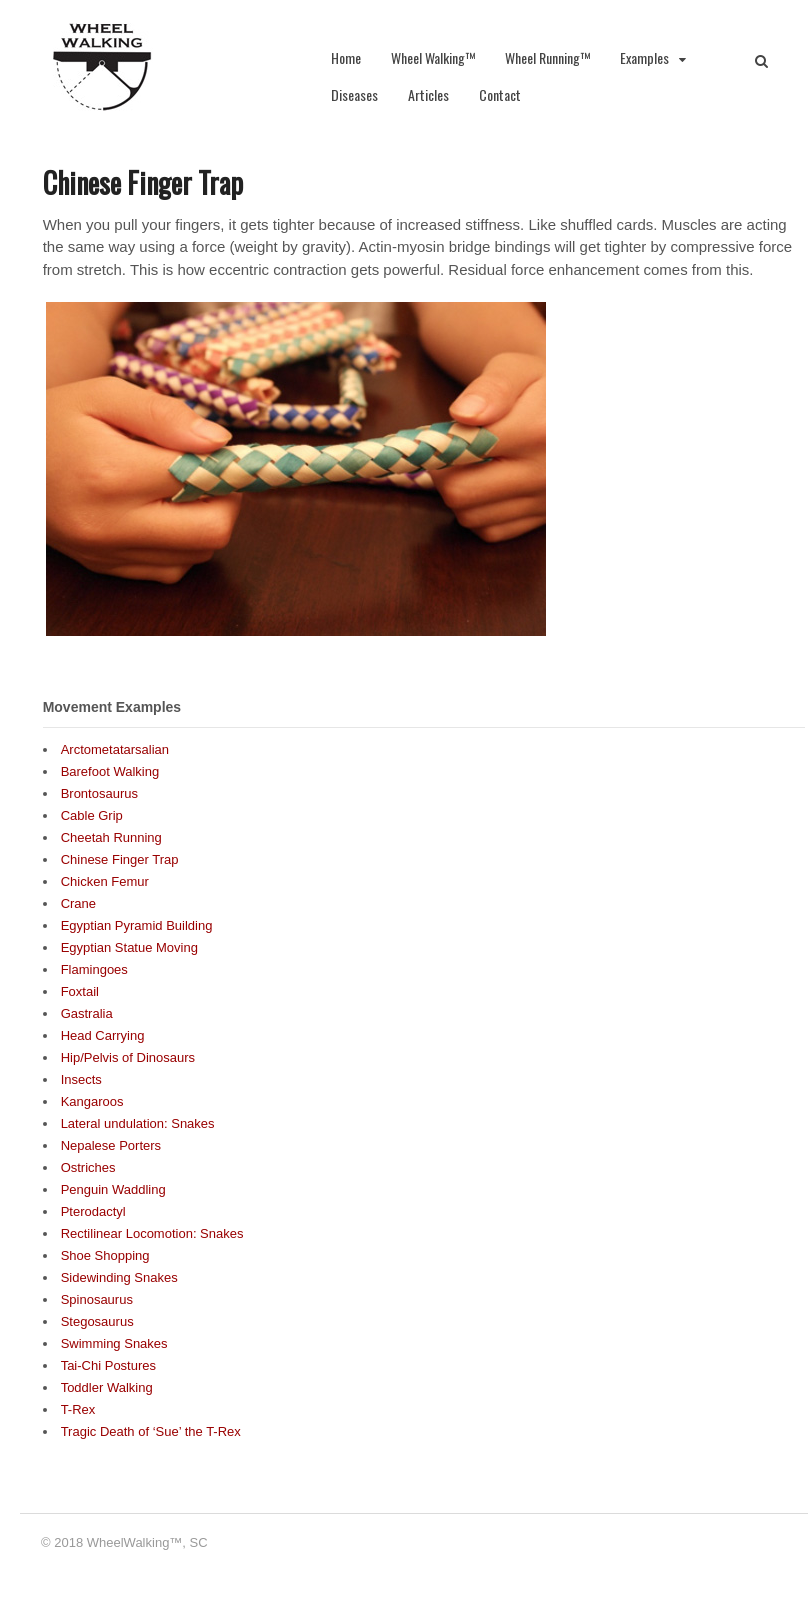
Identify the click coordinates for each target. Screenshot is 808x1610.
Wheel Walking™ (433, 57)
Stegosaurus (97, 1321)
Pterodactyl (93, 1211)
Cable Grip (92, 815)
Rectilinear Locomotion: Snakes (152, 1233)
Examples (644, 57)
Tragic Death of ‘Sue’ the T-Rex (151, 1431)
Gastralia (87, 1013)
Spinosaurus (97, 1299)
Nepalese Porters (111, 1145)
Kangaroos (92, 1101)
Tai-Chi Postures (108, 1365)
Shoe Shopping (105, 1255)
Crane (78, 903)
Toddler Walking (107, 1387)
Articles (428, 94)
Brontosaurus (99, 793)
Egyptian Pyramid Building (137, 925)
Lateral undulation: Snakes (138, 1123)
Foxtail (80, 991)
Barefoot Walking (110, 771)
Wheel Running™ (547, 57)
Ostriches (88, 1167)
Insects (81, 1079)
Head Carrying (103, 1035)
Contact (500, 94)
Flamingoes (94, 969)
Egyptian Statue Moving (129, 947)
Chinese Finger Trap (120, 859)
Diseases (354, 94)
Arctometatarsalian (115, 749)
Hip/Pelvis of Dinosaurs (128, 1057)
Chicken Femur (105, 881)
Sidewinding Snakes (119, 1277)
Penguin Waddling (113, 1189)
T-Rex (78, 1409)
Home (346, 57)
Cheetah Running (111, 837)
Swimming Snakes (114, 1343)
